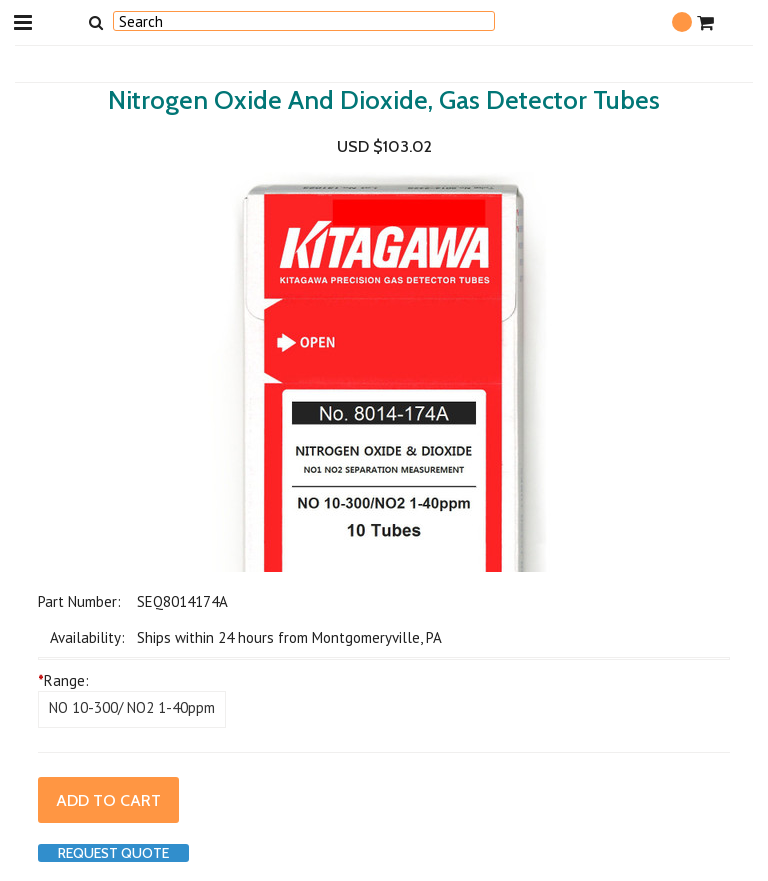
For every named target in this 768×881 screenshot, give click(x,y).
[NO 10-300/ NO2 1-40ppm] (132, 709)
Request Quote (113, 853)
